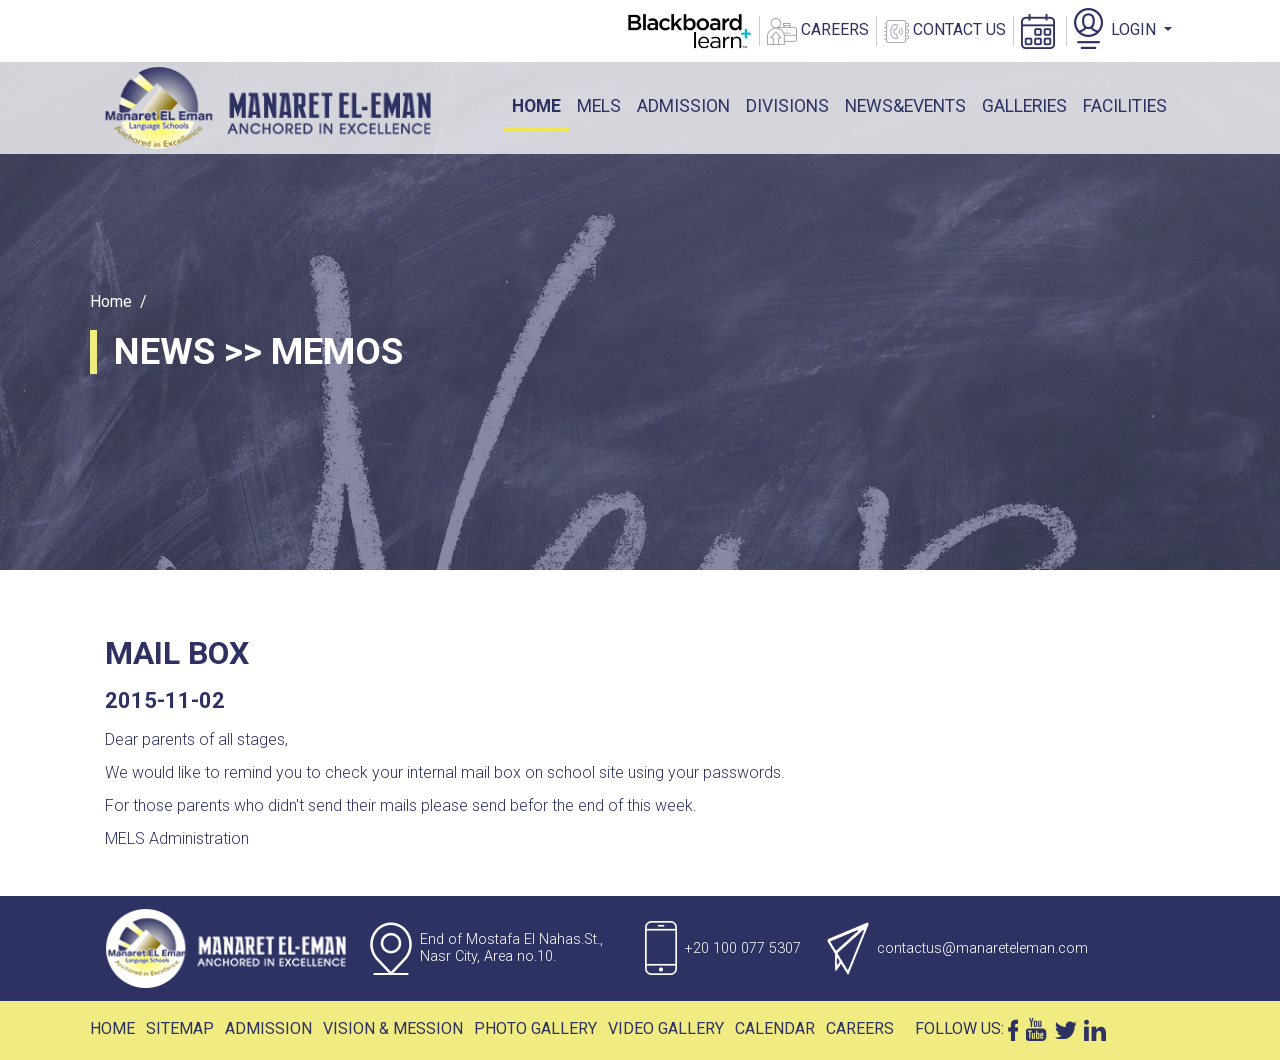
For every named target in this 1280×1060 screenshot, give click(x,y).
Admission (268, 1028)
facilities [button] (1125, 106)
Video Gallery (666, 1028)
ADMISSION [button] (683, 106)
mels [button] (599, 106)
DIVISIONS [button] (787, 106)
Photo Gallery (535, 1028)
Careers (860, 1028)
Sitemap (180, 1028)
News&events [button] (905, 106)
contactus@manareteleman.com (982, 948)
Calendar (775, 1028)
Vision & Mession (393, 1028)
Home (540, 104)
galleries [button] (1024, 106)
